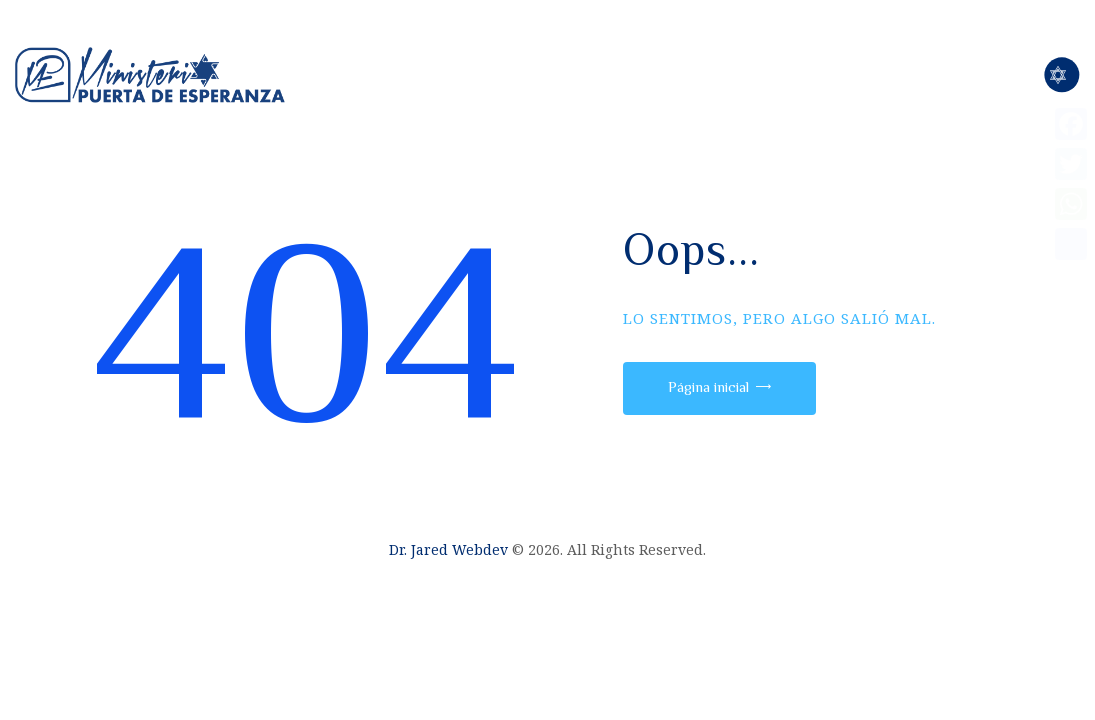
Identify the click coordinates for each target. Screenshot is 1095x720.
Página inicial (708, 386)
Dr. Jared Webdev (448, 549)
